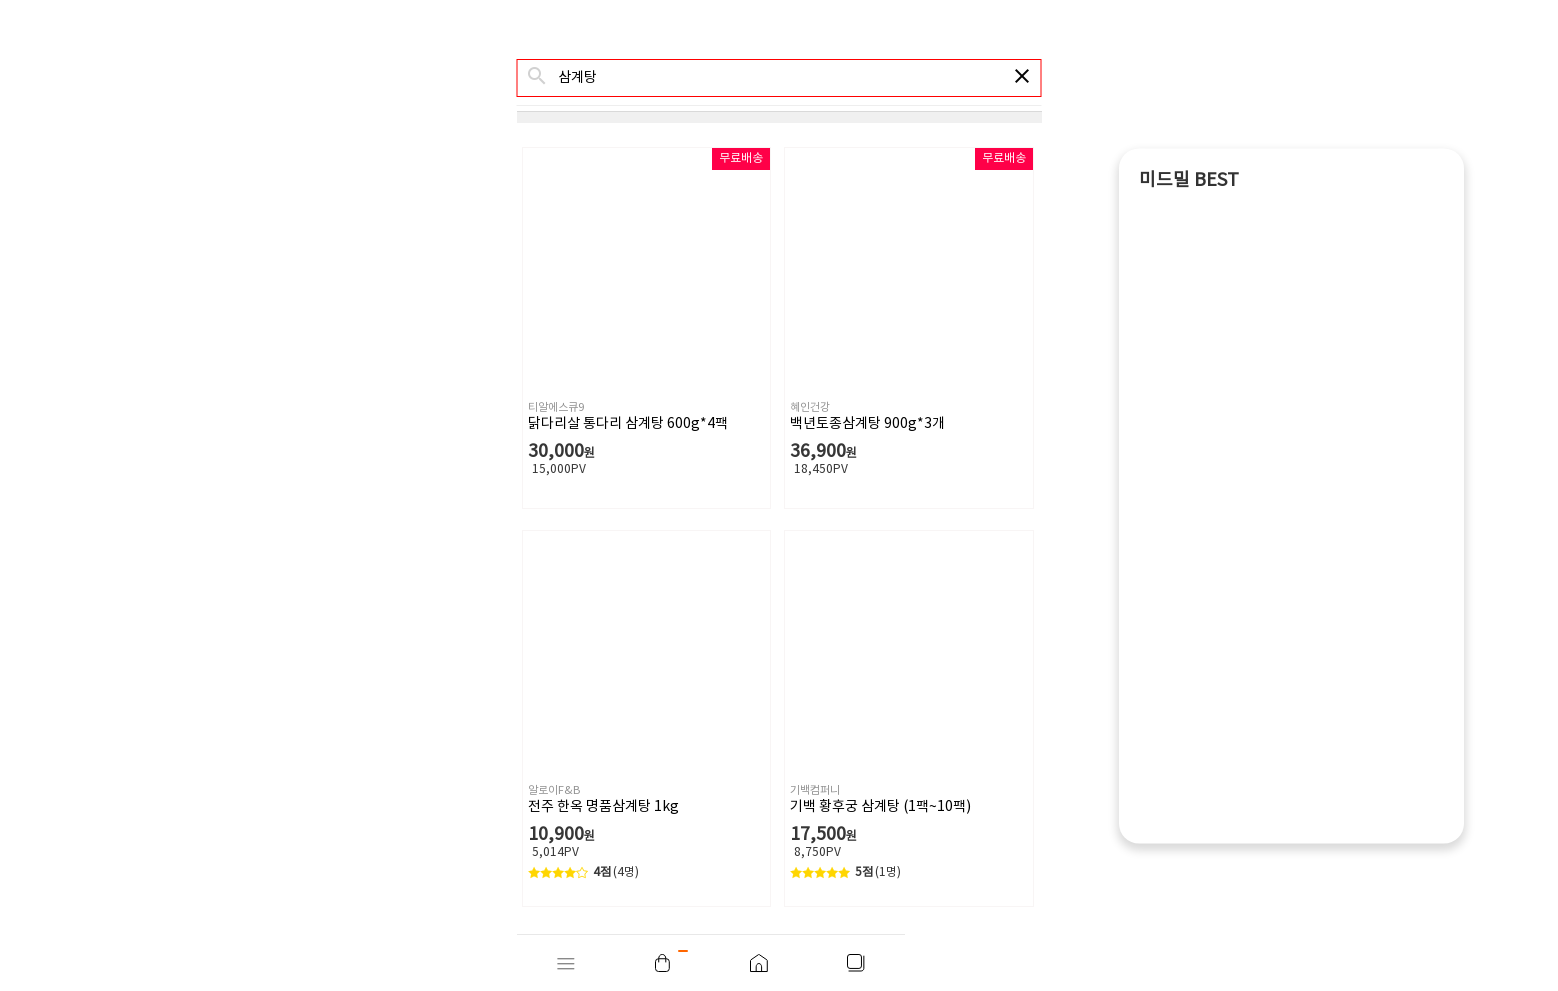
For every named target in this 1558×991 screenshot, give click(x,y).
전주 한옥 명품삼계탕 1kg (603, 807)
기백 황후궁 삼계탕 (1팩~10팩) (880, 807)
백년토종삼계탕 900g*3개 (867, 424)
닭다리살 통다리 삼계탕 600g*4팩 (628, 424)
